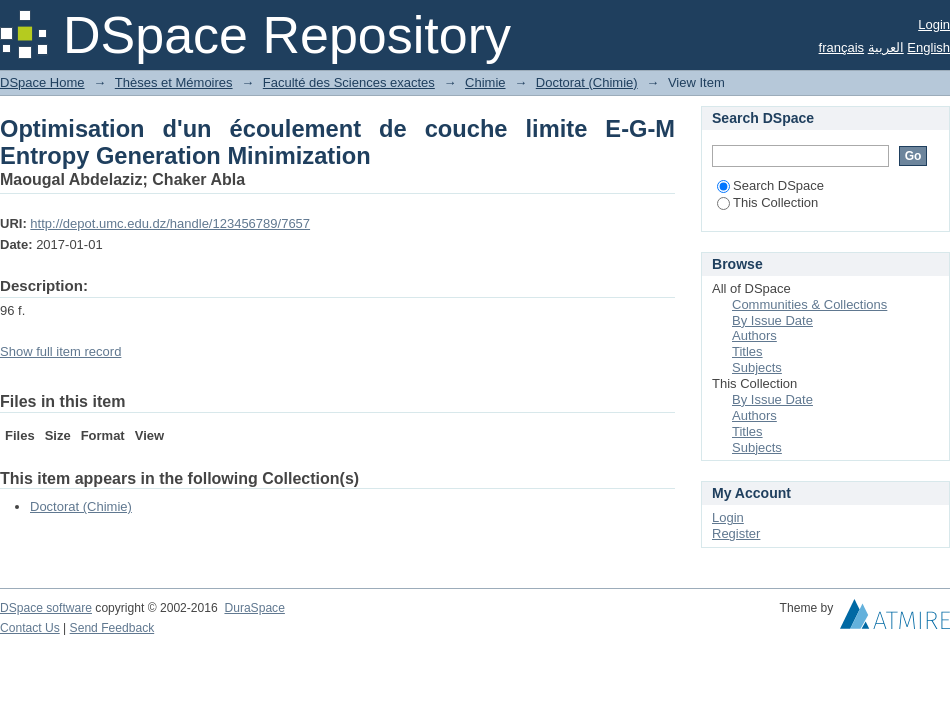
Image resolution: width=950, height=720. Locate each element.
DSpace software (46, 608)
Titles (747, 351)
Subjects (757, 367)
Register (736, 533)
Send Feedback (112, 628)
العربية (886, 47)
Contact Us (30, 628)
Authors (754, 335)
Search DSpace (770, 185)
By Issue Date (772, 320)
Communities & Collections (809, 304)
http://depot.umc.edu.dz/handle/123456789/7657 (170, 223)
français (842, 47)
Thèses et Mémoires (174, 82)
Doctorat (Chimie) (587, 82)
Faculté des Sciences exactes (349, 82)
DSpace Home (42, 82)
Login (934, 24)
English (928, 47)
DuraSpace (254, 608)
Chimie (485, 82)
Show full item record (60, 351)
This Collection (767, 202)
